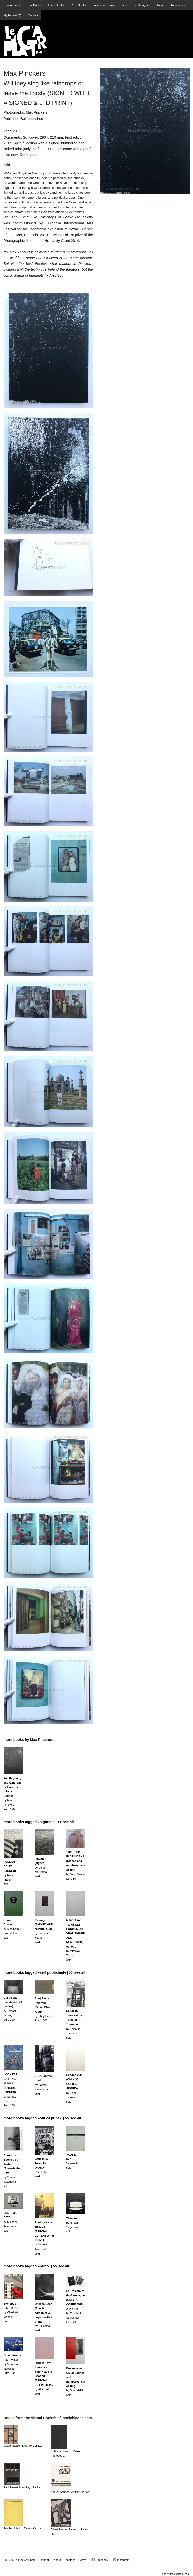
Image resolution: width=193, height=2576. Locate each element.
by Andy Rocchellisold (41, 2167)
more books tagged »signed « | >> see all (39, 1822)
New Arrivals (12, 5)
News (160, 5)
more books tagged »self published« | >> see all (44, 1972)
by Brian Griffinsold (75, 2381)
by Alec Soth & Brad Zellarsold (13, 1929)
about (57, 2559)
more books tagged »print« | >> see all (36, 2266)
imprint (44, 2559)
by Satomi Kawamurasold (43, 2084)
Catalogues (142, 5)
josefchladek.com (179, 2574)
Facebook (99, 2559)
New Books (33, 5)
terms (83, 2559)
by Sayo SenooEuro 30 (75, 1865)
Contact (33, 15)
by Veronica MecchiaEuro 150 (12, 2364)
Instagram (121, 2559)
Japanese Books (104, 5)
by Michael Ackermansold (10, 2221)
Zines (125, 5)
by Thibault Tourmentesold (74, 2024)
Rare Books (78, 5)
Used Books (56, 5)
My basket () (12, 15)
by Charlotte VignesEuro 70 (11, 2312)
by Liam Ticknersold (74, 2088)
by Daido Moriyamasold (41, 1867)
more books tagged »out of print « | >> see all (42, 2118)
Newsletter (178, 5)
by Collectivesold (43, 2317)
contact (70, 2559)
